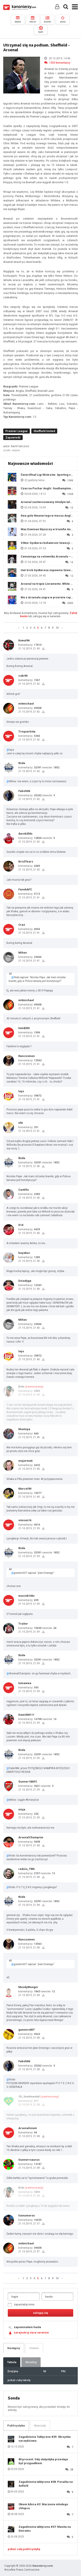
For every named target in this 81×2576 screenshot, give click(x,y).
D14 (20, 1225)
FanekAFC (25, 889)
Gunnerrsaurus (29, 2159)
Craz (21, 924)
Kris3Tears (25, 861)
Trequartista (26, 731)
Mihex (22, 952)
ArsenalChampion (30, 1837)
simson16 (24, 1520)
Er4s (21, 1386)
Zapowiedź (13, 437)
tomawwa (24, 1683)
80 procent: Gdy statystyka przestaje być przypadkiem (43, 2461)
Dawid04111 (26, 1714)
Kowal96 (24, 640)
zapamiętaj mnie (21, 2305)
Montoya (24, 1429)
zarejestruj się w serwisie (31, 2332)
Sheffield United (44, 431)
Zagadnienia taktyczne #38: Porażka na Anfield (46, 2483)
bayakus (24, 1252)
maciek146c (26, 1595)
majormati (25, 1460)
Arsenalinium (27, 2128)
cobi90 (22, 675)
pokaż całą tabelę (19, 2380)
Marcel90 (24, 1488)
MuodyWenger (28, 1987)
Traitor (23, 1623)
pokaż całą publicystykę (24, 2549)
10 (57, 627)
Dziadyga (24, 1280)
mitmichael (26, 703)
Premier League (16, 431)
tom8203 (24, 1028)
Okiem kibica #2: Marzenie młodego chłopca (43, 2506)
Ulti (20, 1122)
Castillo (23, 1189)
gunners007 (26, 2029)
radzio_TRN (26, 1869)
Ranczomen (26, 1056)
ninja (21, 1809)
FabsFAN (24, 791)
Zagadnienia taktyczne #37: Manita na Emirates (45, 2528)
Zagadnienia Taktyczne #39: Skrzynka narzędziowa (45, 2438)
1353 (57, 62)
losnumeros (26, 2215)
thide (21, 763)
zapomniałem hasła (27, 2327)
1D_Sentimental (29, 2096)
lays (21, 1091)
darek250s (25, 833)
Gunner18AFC (27, 1781)
